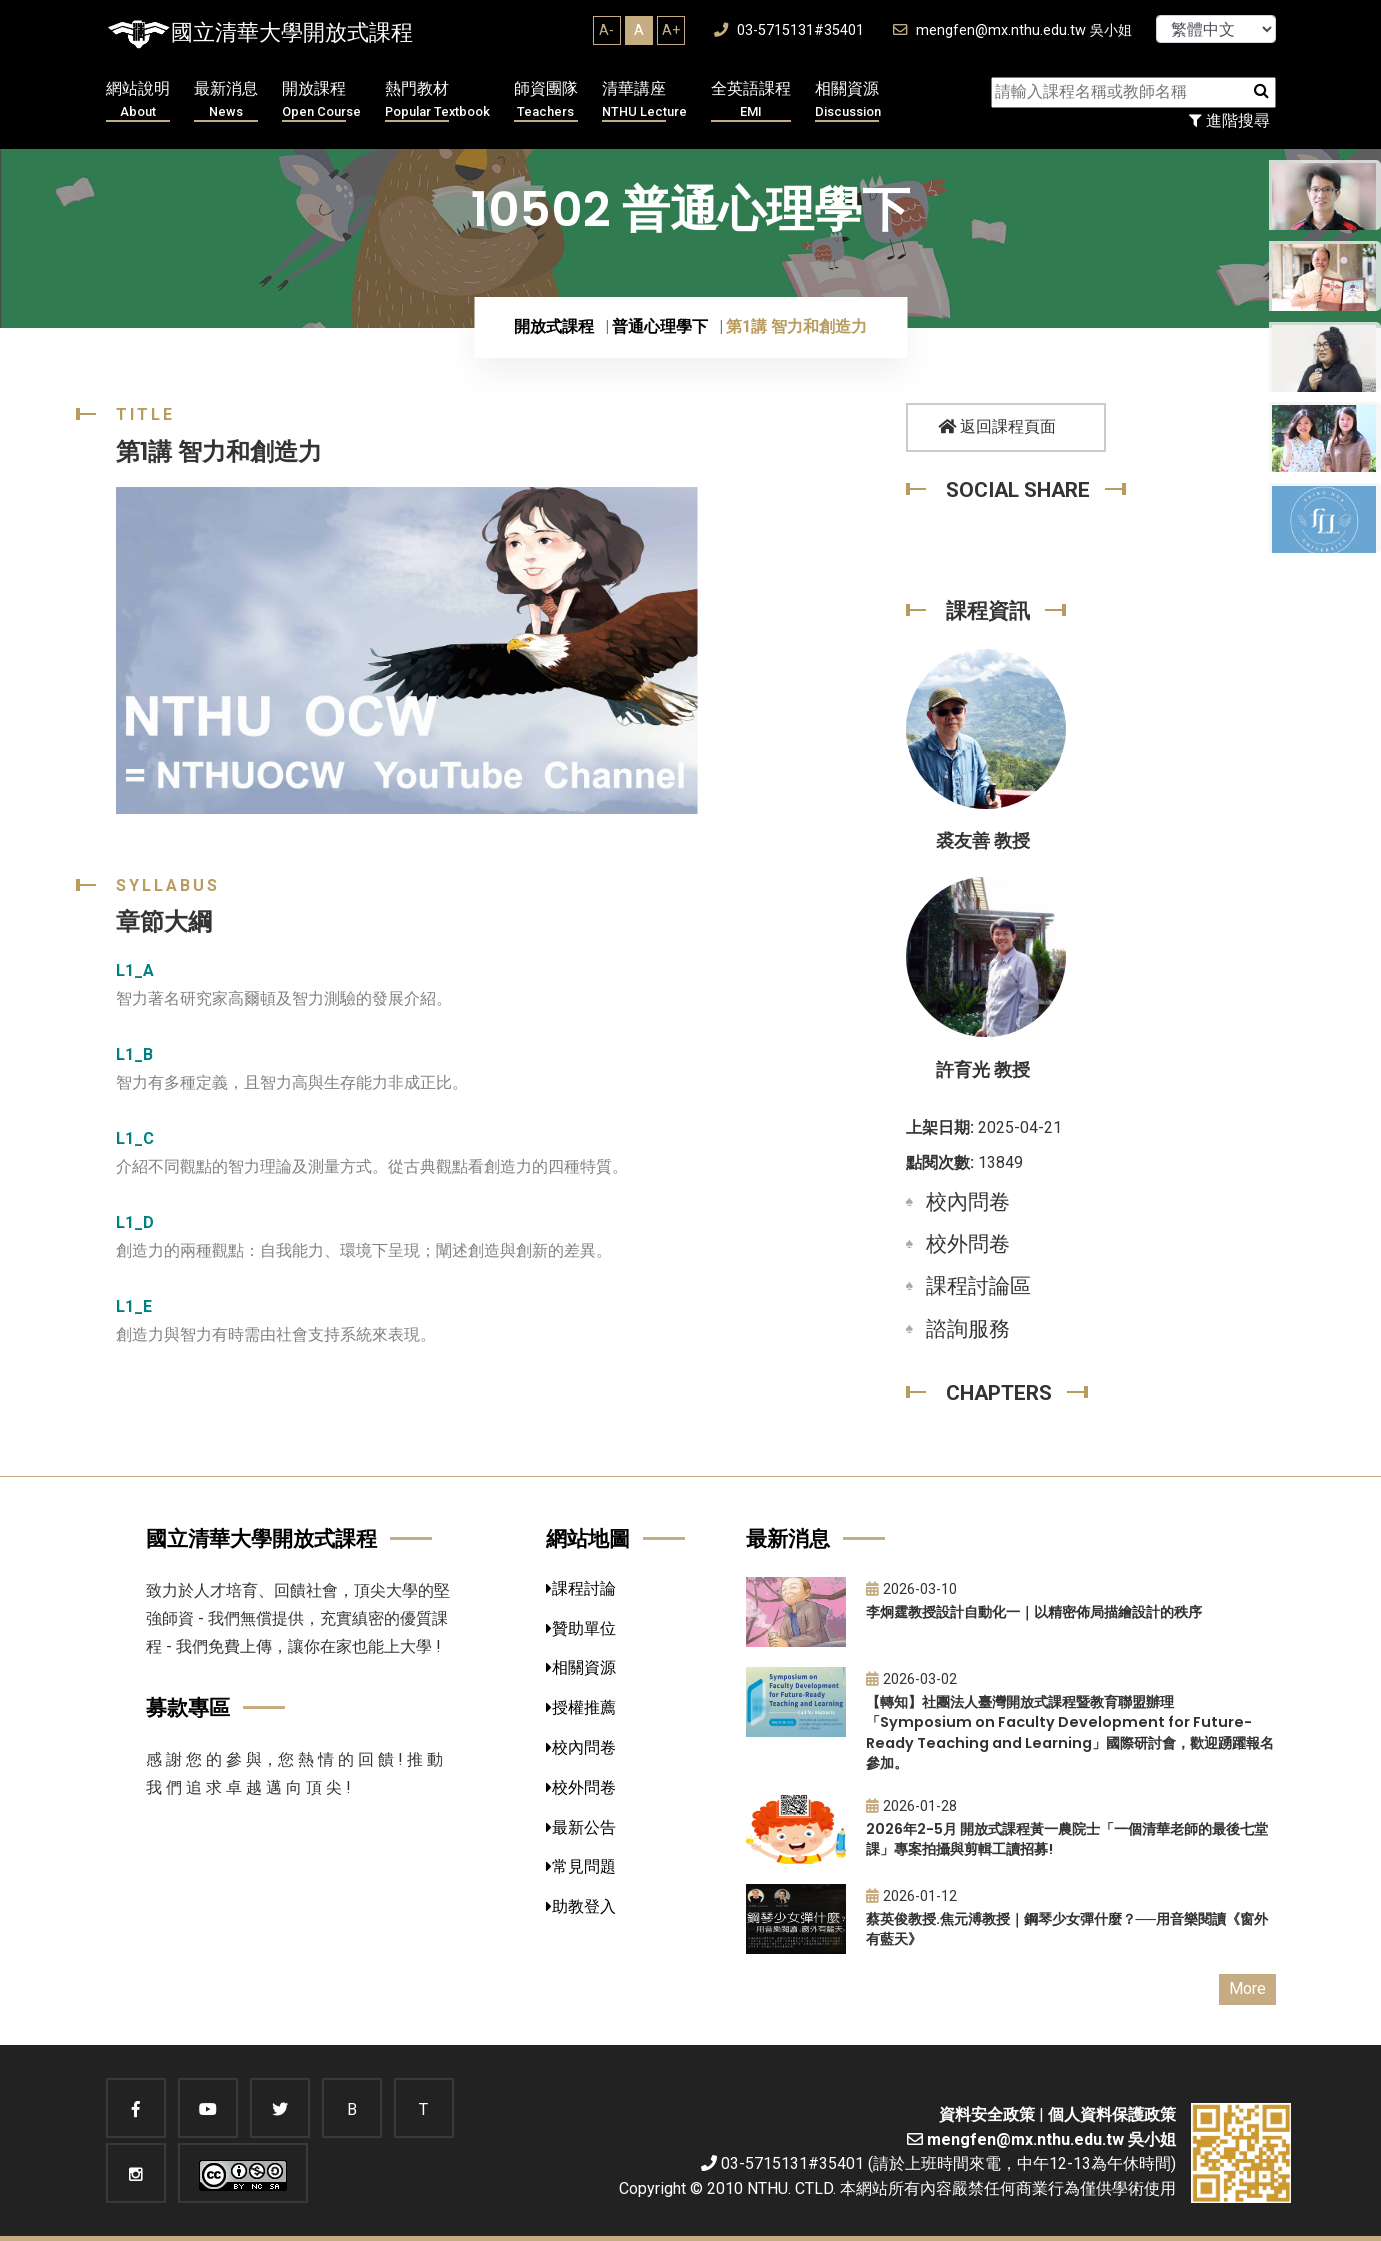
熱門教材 (437, 100)
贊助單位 (581, 1628)
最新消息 (226, 100)
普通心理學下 (660, 326)
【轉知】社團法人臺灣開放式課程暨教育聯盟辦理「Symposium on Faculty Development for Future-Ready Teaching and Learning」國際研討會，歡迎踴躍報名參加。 (1070, 1733)
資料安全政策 (987, 2114)
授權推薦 (581, 1707)
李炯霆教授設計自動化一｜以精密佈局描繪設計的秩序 (1034, 1612)
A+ (671, 30)
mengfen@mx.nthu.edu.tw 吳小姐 (1012, 30)
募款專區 (188, 1707)
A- (606, 30)
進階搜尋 (1229, 120)
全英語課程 (751, 100)
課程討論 (581, 1588)
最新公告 (581, 1827)
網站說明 (138, 100)
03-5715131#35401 (789, 30)
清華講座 (644, 100)
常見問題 (581, 1866)
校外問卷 (968, 1244)
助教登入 (581, 1906)
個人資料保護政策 (1112, 2114)
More (1247, 1988)
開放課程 (321, 100)
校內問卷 (968, 1202)
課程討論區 (978, 1286)
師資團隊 (546, 100)
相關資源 (848, 100)
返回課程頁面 (997, 426)
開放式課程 (554, 326)
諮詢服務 (968, 1329)
